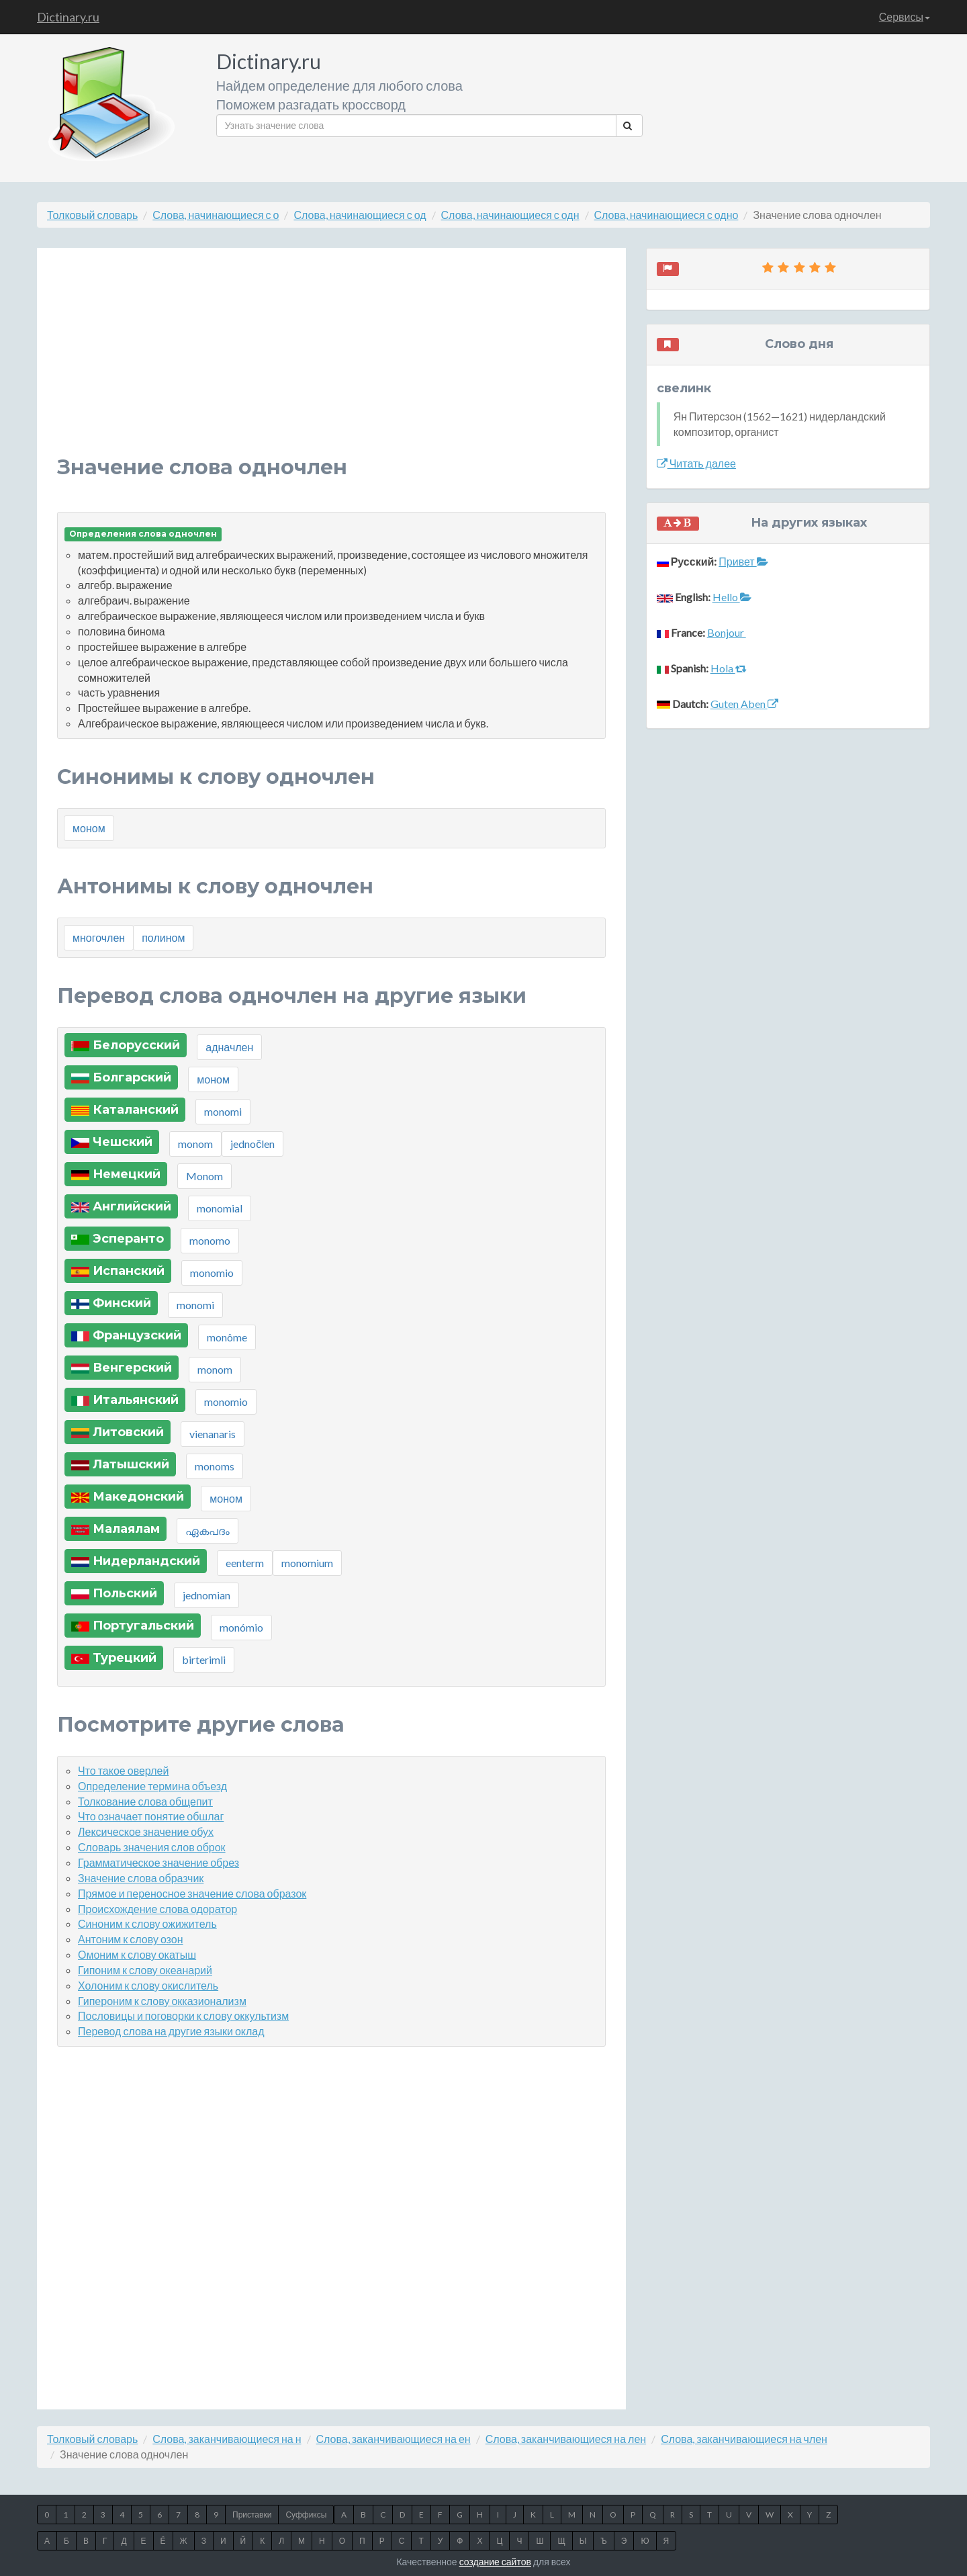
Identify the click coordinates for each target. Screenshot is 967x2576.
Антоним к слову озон (130, 1939)
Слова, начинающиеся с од (359, 214)
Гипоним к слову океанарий (145, 1969)
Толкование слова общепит (145, 1801)
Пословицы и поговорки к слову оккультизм (183, 2015)
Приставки (251, 2515)
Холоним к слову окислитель (148, 1985)
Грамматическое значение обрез (158, 1862)
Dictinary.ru (68, 16)
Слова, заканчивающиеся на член (744, 2438)
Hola (728, 668)
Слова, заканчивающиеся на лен (566, 2438)
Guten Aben (744, 703)
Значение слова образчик (140, 1877)
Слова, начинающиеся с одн (510, 214)
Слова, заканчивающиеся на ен (393, 2438)
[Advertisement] (331, 362)
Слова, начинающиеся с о (215, 214)
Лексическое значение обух (146, 1831)
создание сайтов (495, 2561)
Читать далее (696, 463)
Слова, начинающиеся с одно (666, 214)
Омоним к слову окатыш (137, 1954)
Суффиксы (305, 2515)
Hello (731, 596)
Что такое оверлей (123, 1770)
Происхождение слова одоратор (157, 1908)
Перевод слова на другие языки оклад (171, 2031)
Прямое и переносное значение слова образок (192, 1893)
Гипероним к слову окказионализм (162, 2000)
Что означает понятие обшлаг (151, 1816)
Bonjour (726, 632)
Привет (743, 561)
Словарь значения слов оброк (152, 1846)
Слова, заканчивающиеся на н (226, 2438)
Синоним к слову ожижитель (147, 1923)
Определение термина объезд (152, 1785)
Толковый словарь (92, 214)
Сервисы (904, 16)
